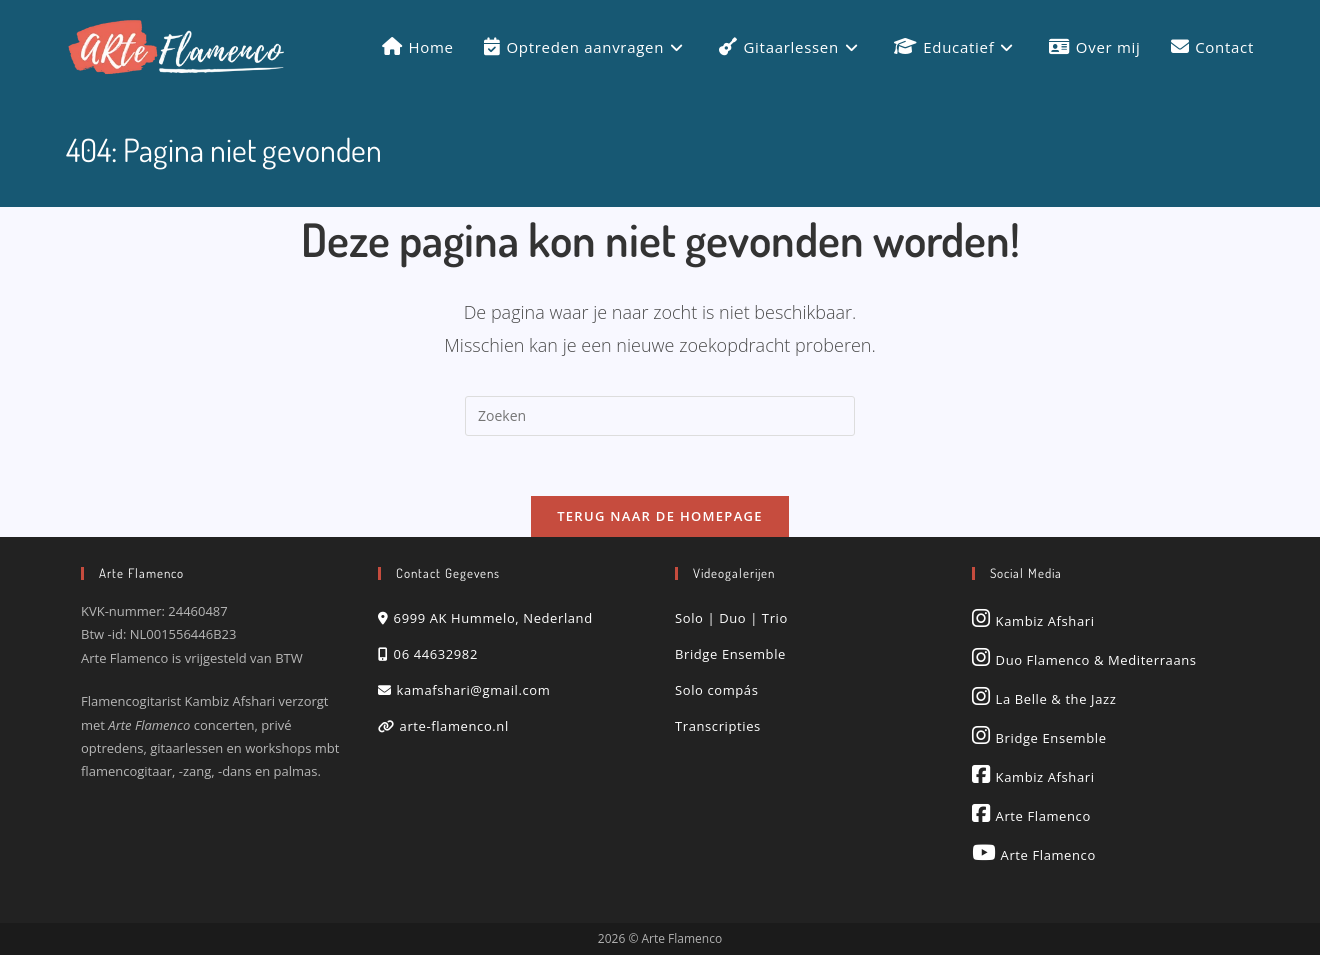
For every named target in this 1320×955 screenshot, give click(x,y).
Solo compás (716, 690)
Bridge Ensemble (730, 654)
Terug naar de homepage (660, 516)
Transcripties (718, 726)
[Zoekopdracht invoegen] (660, 416)
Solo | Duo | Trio (731, 618)
